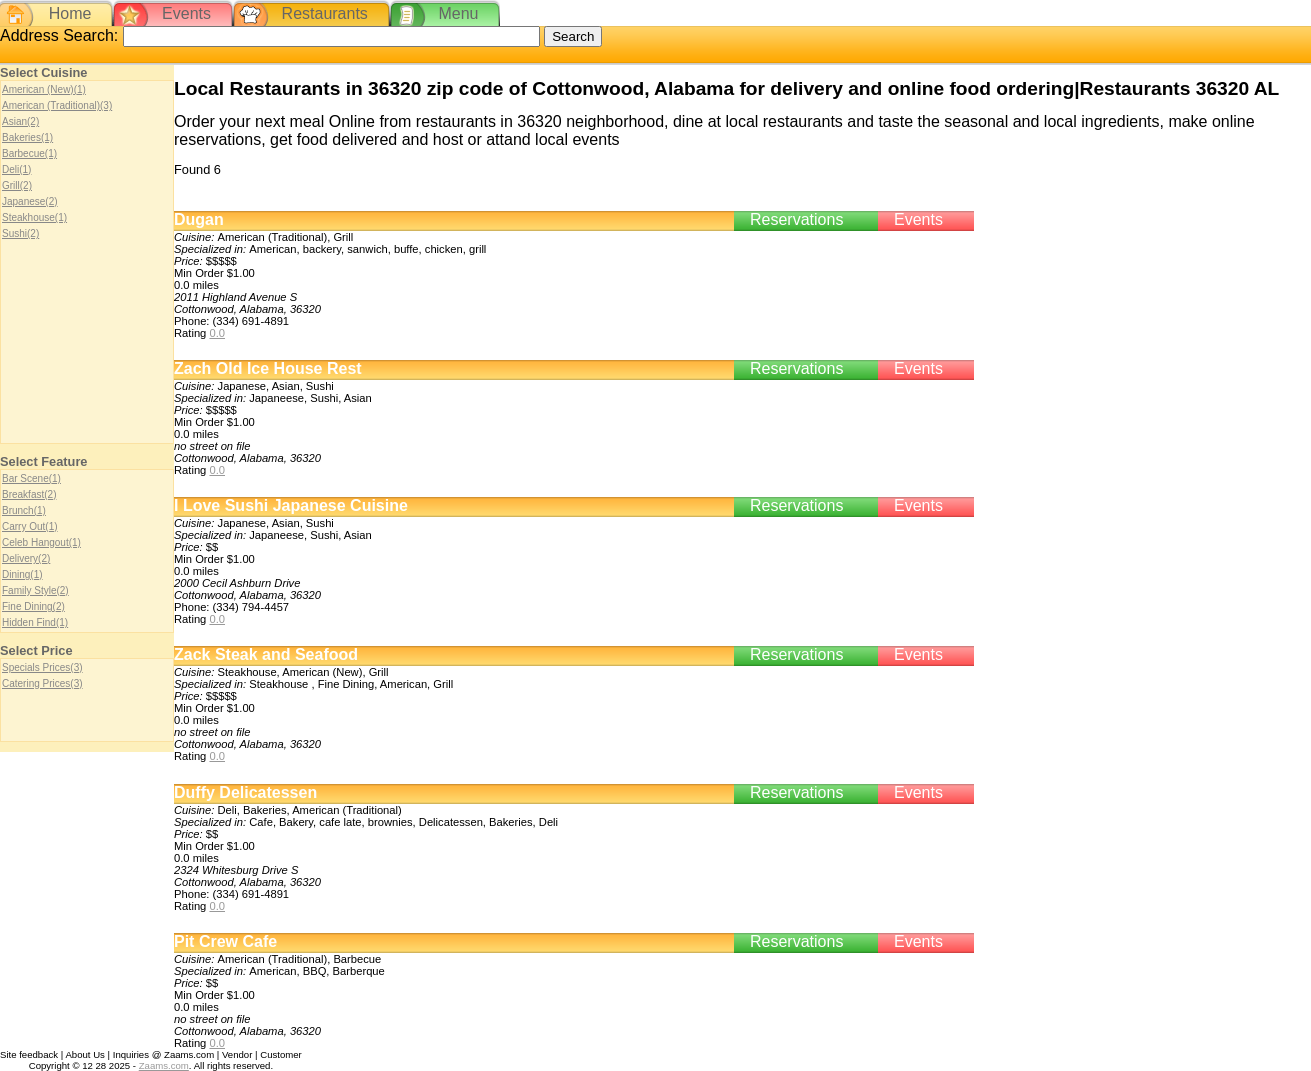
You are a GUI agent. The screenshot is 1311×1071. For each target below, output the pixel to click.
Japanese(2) (30, 201)
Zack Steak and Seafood (266, 654)
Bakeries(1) (27, 137)
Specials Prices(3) (42, 667)
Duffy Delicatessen (245, 792)
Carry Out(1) (30, 526)
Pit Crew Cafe (225, 941)
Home (70, 13)
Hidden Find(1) (35, 622)
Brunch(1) (24, 510)
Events (186, 13)
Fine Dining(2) (33, 606)
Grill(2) (17, 185)
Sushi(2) (20, 233)
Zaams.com (164, 1065)
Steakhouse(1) (34, 217)
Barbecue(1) (29, 153)
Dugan (199, 219)
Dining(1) (22, 574)
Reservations (796, 219)
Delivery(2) (26, 558)
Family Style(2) (35, 590)
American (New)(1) (44, 89)
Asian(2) (20, 121)
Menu (458, 13)
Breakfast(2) (29, 494)
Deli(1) (16, 169)
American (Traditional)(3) (57, 105)
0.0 (217, 333)
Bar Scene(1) (31, 478)
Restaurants (325, 13)
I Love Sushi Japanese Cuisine (291, 505)
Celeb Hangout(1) (41, 542)
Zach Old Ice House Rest (268, 368)
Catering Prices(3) (42, 683)
